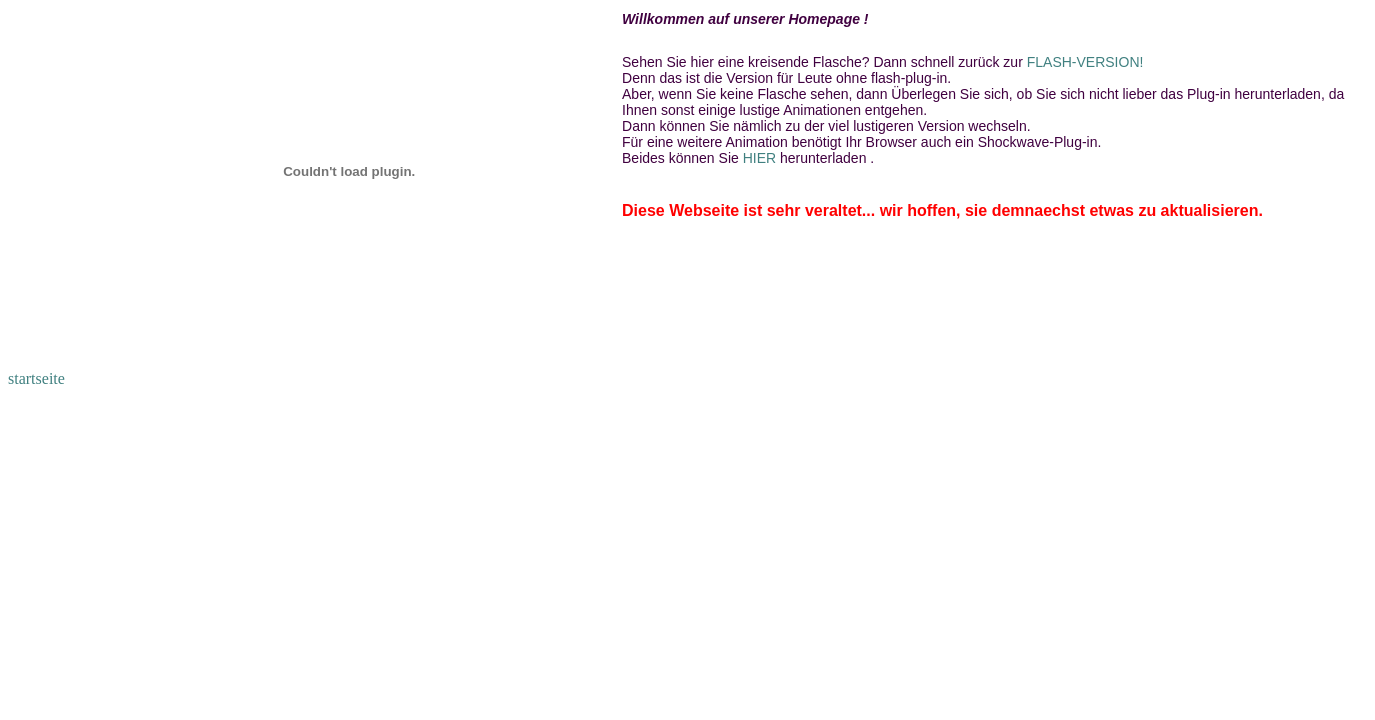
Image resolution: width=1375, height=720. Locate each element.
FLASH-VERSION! (1085, 62)
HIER (761, 158)
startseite (36, 378)
